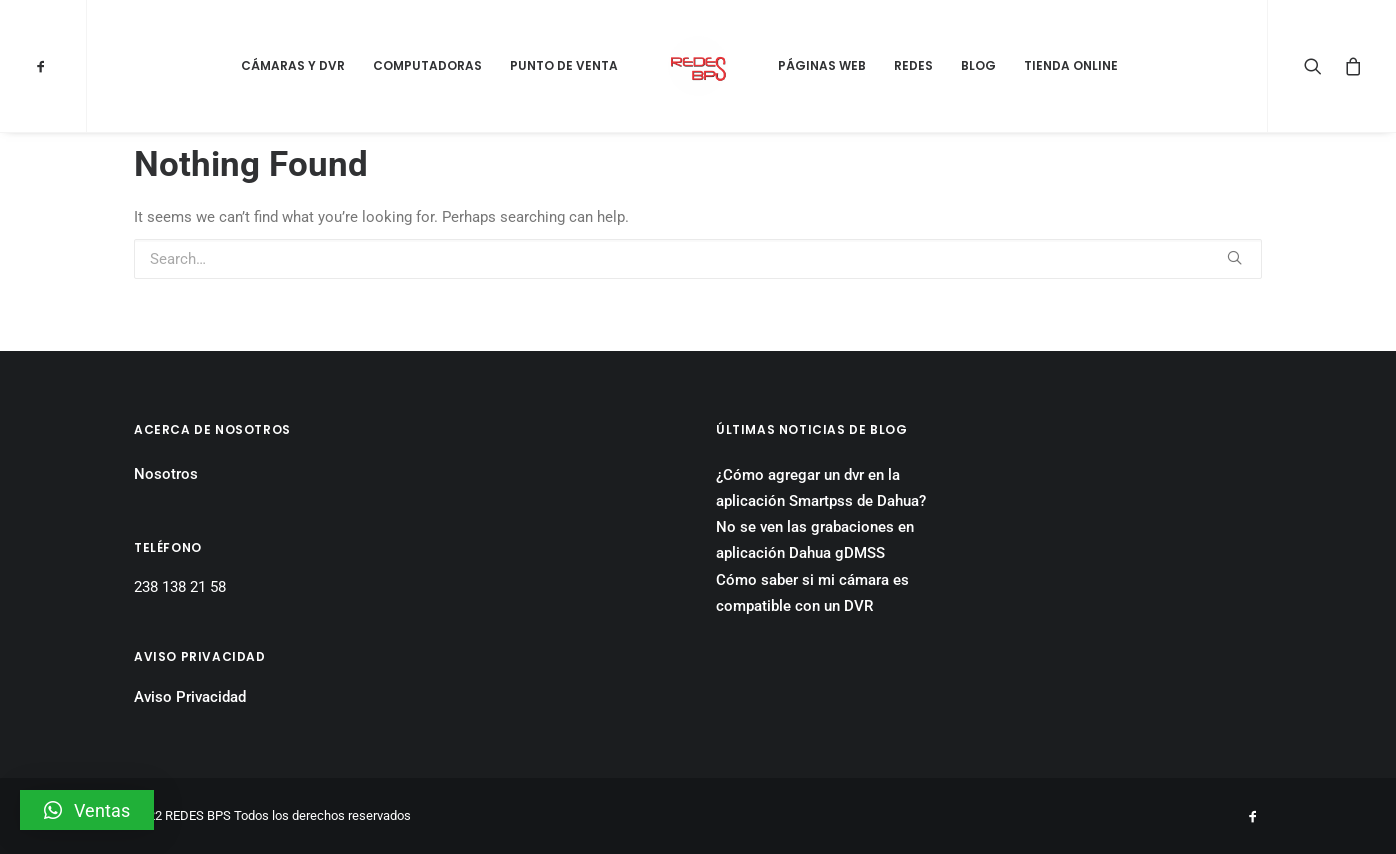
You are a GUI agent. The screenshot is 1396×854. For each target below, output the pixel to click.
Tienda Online (1071, 65)
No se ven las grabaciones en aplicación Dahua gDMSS (815, 540)
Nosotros (166, 474)
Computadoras (427, 65)
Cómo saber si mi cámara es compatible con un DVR (812, 593)
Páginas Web (822, 65)
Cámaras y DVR (293, 65)
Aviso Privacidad (190, 697)
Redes (913, 65)
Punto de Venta (564, 65)
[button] (87, 810)
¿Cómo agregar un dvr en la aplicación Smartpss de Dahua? (821, 488)
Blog (978, 65)
